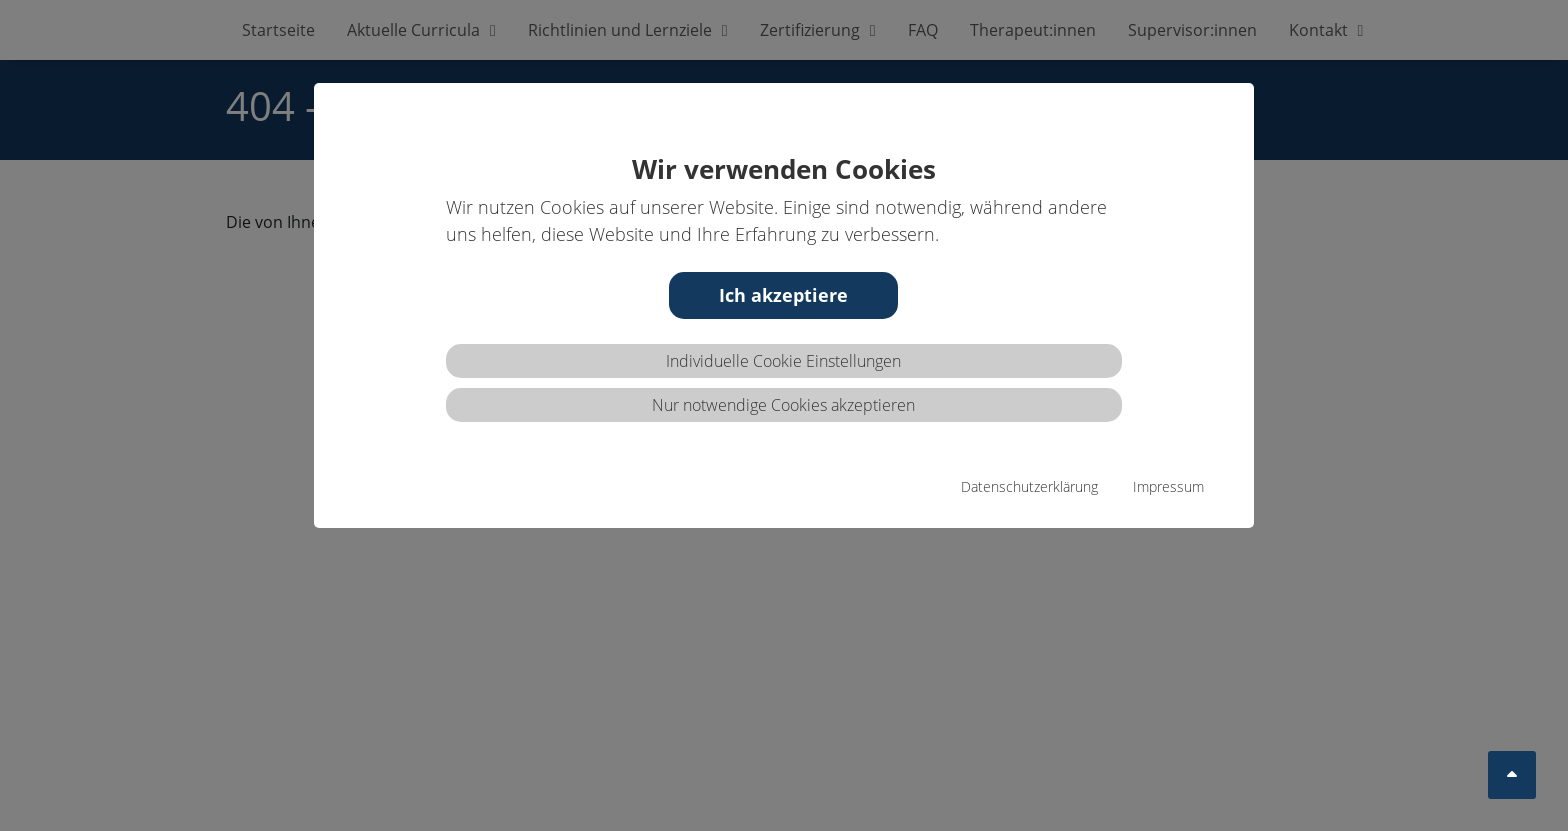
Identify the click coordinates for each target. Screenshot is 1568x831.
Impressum (1168, 486)
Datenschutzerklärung (1029, 486)
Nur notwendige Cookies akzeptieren (783, 405)
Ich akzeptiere (783, 295)
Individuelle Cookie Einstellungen (783, 361)
